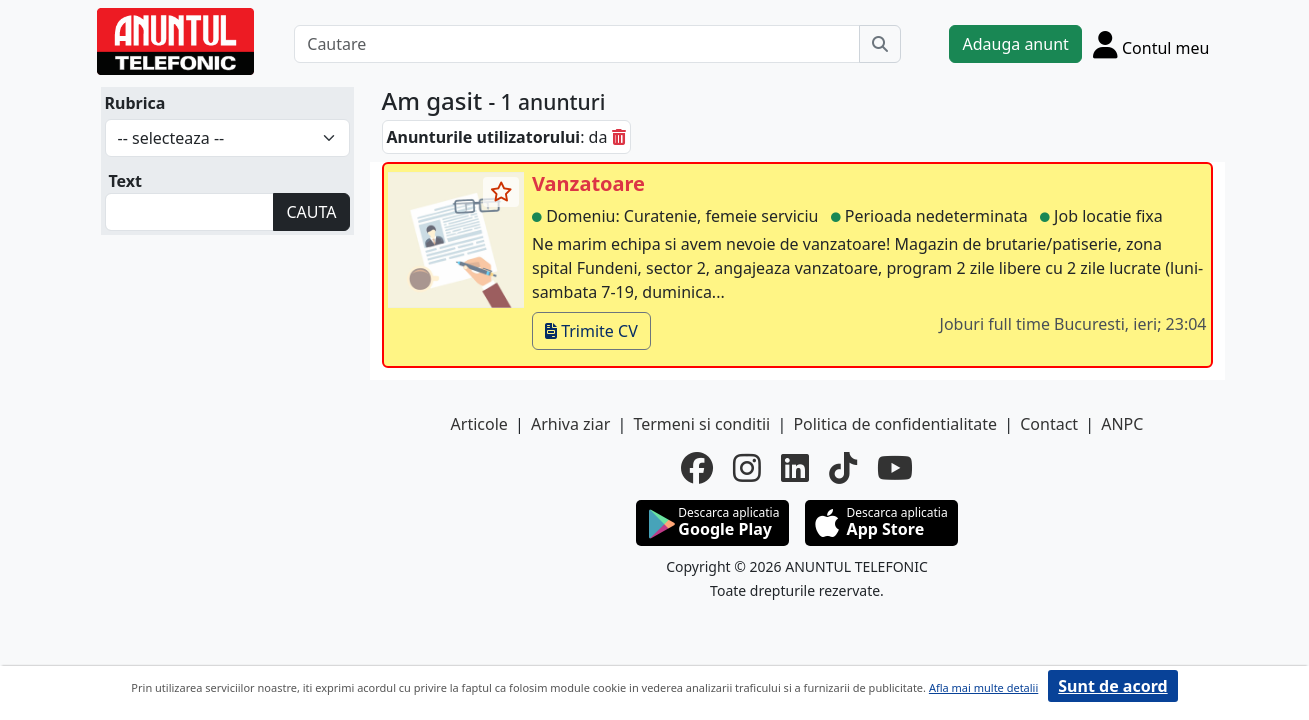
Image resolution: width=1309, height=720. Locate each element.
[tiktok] (843, 468)
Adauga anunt (1015, 44)
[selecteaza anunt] (501, 192)
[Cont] (1151, 44)
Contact (1049, 424)
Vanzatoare (588, 183)
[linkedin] (795, 468)
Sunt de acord (1112, 686)
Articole (479, 424)
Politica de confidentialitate (895, 424)
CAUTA (311, 212)
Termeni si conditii (701, 424)
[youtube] (895, 468)
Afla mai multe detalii (983, 687)
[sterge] (619, 137)
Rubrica (135, 103)
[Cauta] (880, 44)
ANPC (1122, 424)
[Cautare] (577, 44)
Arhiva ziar (570, 424)
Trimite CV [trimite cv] (591, 331)
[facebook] (697, 468)
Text (126, 181)
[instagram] (747, 468)
